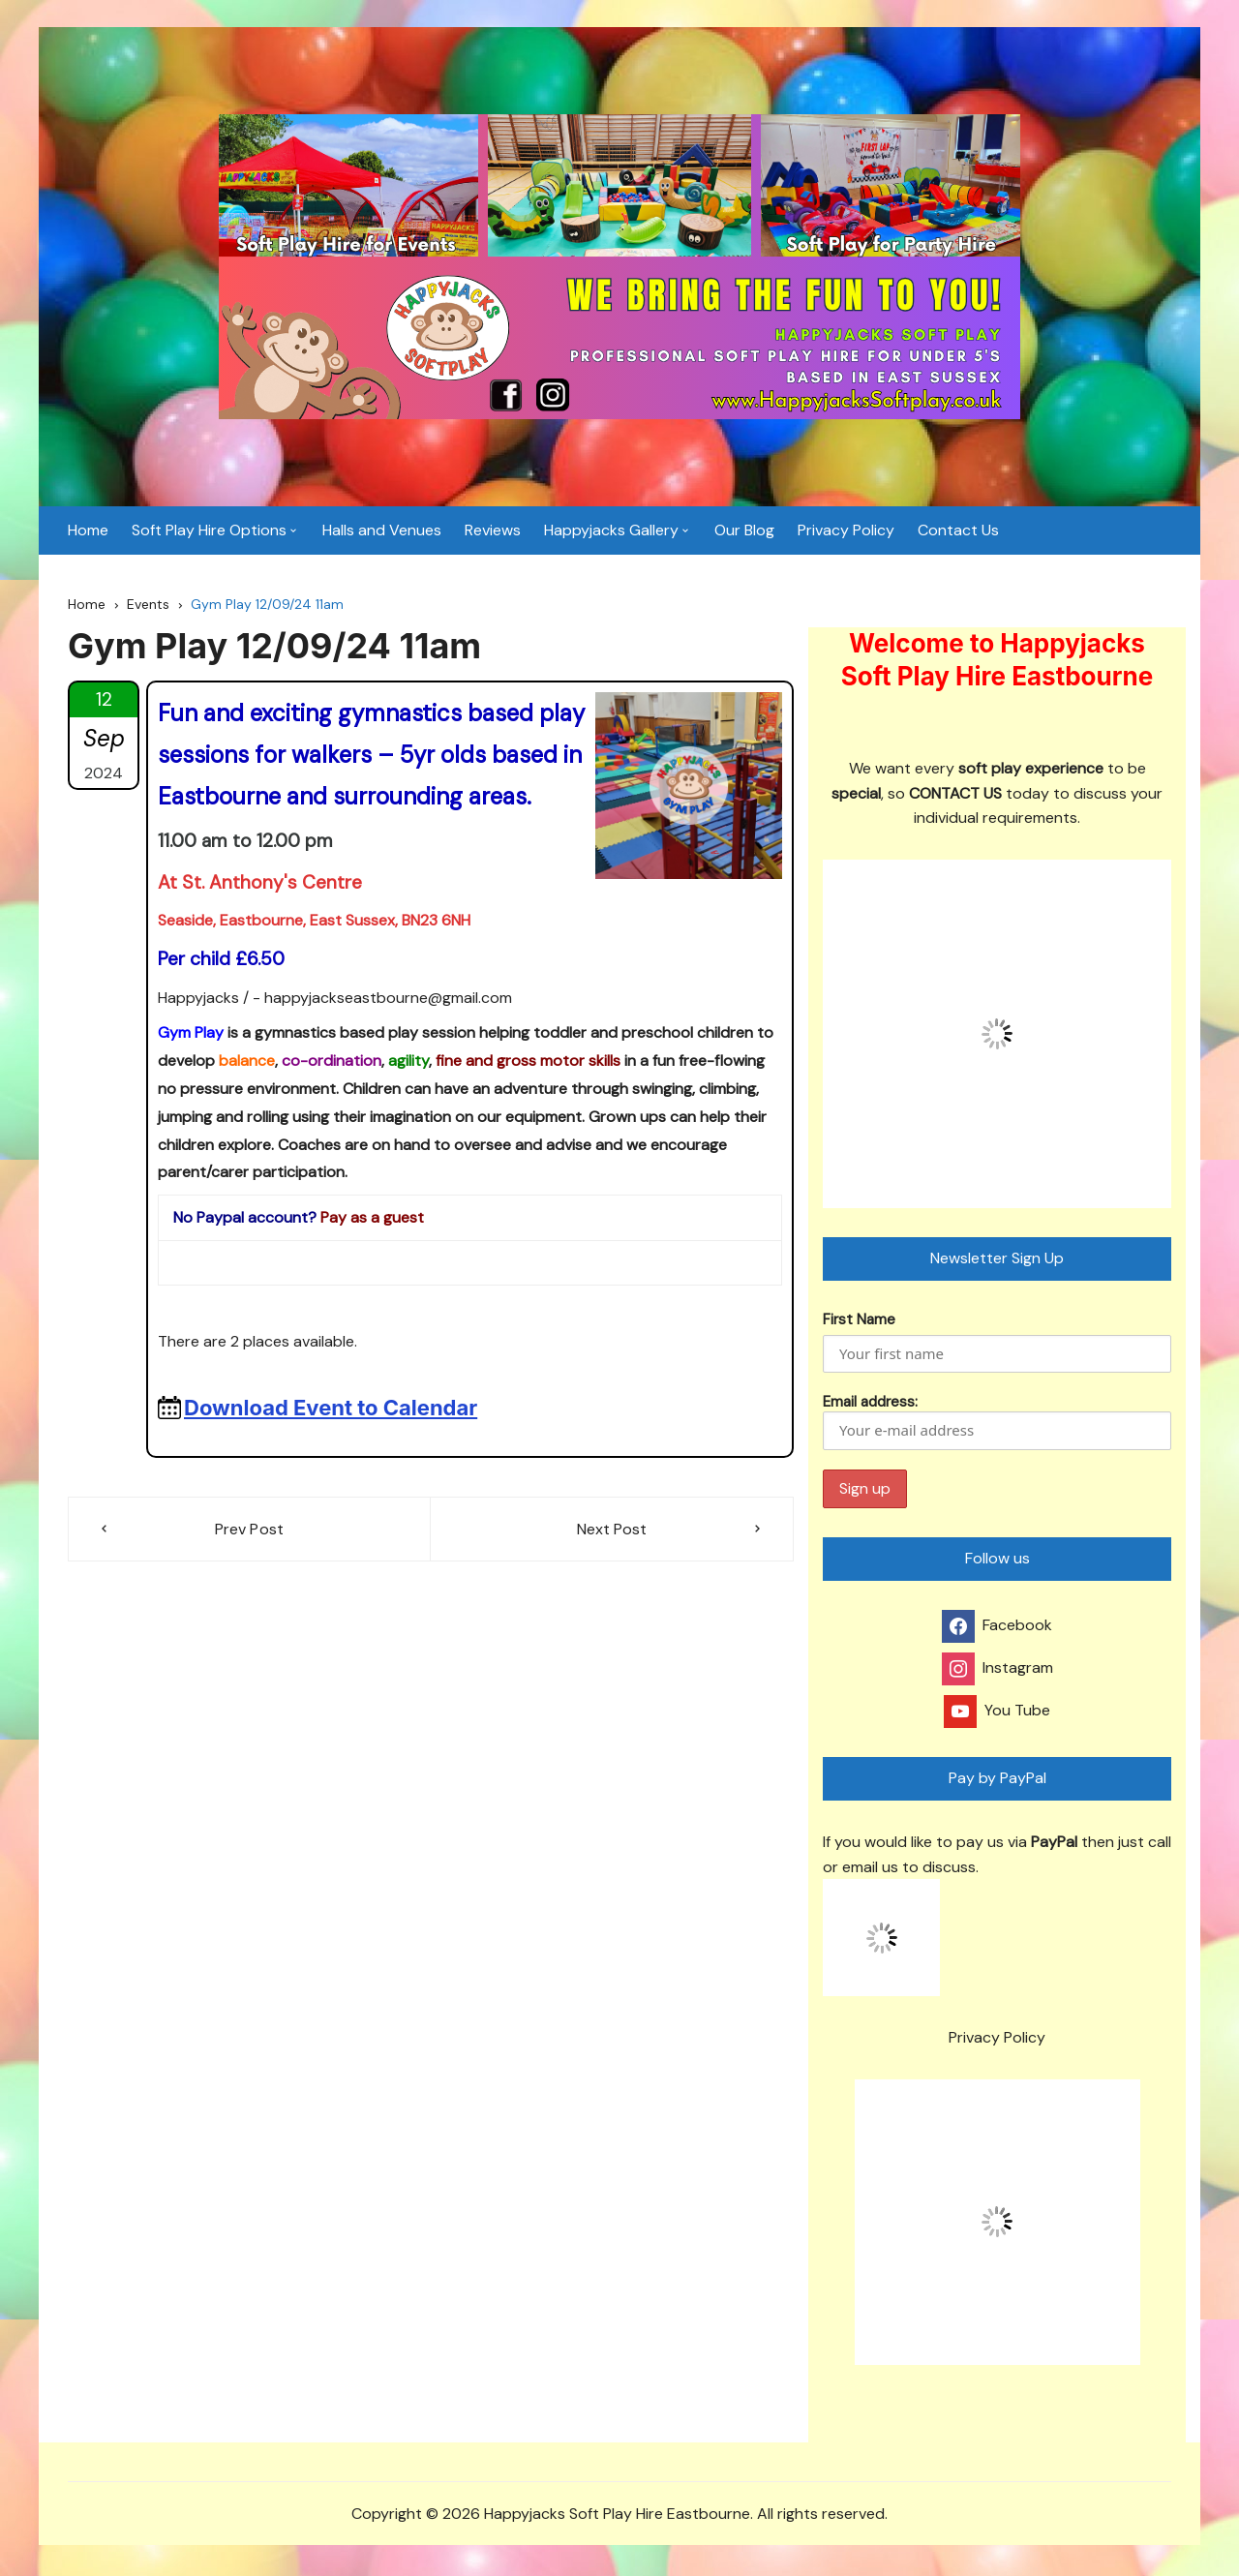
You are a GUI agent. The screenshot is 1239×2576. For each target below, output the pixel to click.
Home (88, 532)
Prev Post (250, 1531)
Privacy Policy (846, 532)
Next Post (612, 1531)
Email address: (997, 1422)
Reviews (493, 532)
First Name (859, 1321)
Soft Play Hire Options (209, 532)
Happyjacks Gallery (611, 532)
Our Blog (744, 532)
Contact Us (958, 532)
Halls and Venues (381, 532)
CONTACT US (955, 795)
